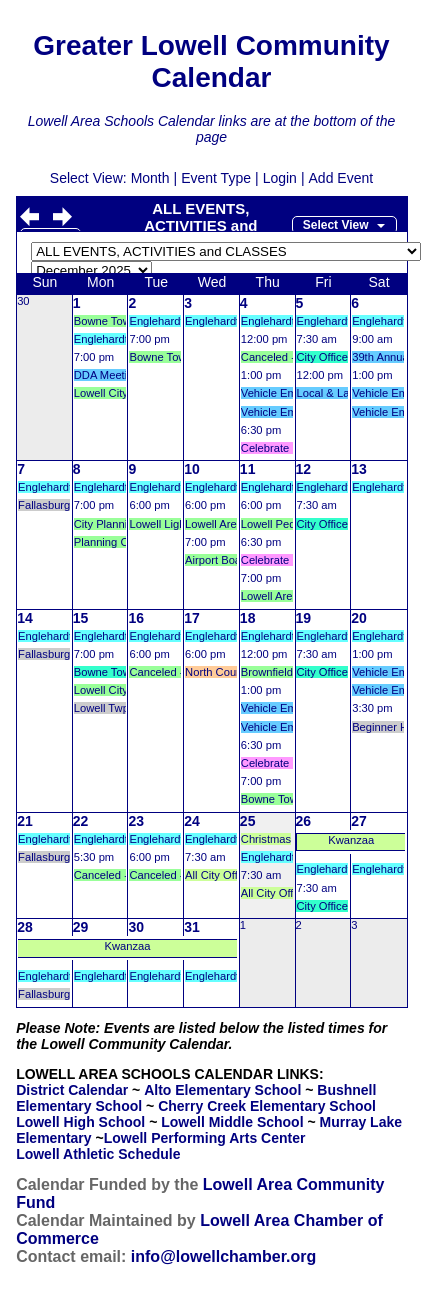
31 (192, 927)
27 (359, 821)
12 (304, 469)
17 (192, 618)
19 (304, 618)
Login (280, 178)
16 (136, 618)
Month (150, 178)
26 (304, 821)
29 (81, 927)
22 (81, 821)
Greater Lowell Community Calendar (211, 61)
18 (248, 618)
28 (25, 927)
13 (359, 469)
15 (81, 618)
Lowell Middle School (232, 1122)
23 (136, 821)
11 (248, 469)
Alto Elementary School (222, 1090)
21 (25, 821)
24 (192, 821)
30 (23, 301)
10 (192, 469)
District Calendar (72, 1090)
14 (25, 618)
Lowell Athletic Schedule (98, 1154)
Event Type (216, 178)
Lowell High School (80, 1122)
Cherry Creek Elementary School (267, 1106)
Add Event (341, 178)
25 (248, 821)
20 (359, 618)
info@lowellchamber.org (223, 1256)
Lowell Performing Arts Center (205, 1138)
